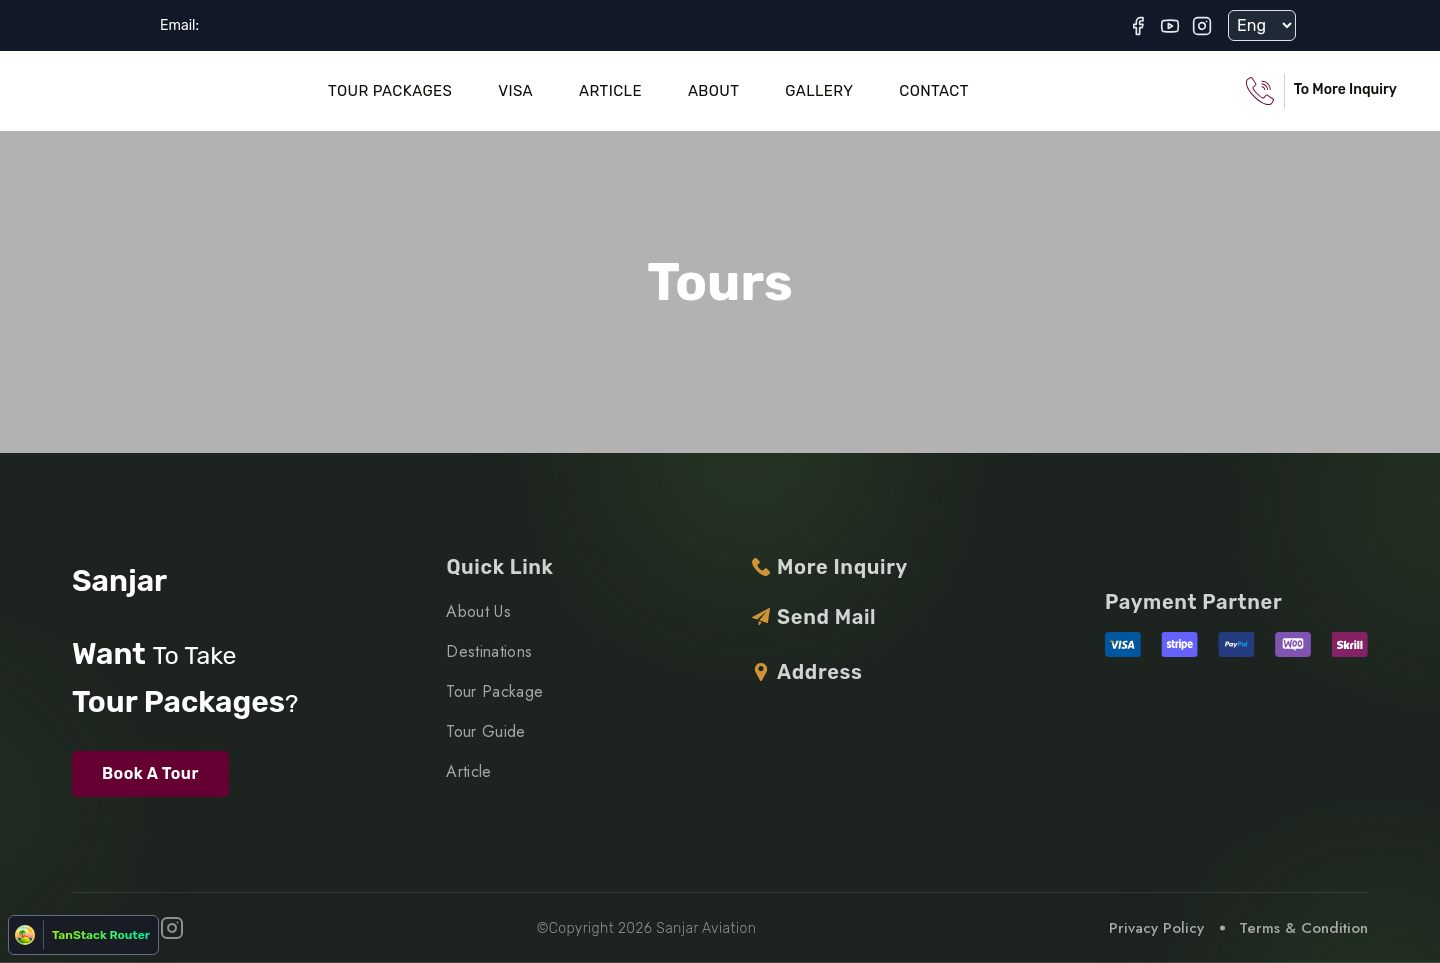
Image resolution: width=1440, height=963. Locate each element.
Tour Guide (485, 731)
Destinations (489, 651)
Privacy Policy (1156, 928)
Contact (933, 91)
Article (610, 91)
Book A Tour (150, 773)
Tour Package (494, 691)
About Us (478, 611)
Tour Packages (390, 91)
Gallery (819, 91)
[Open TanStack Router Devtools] (83, 935)
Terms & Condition (1303, 928)
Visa (515, 91)
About (713, 91)
